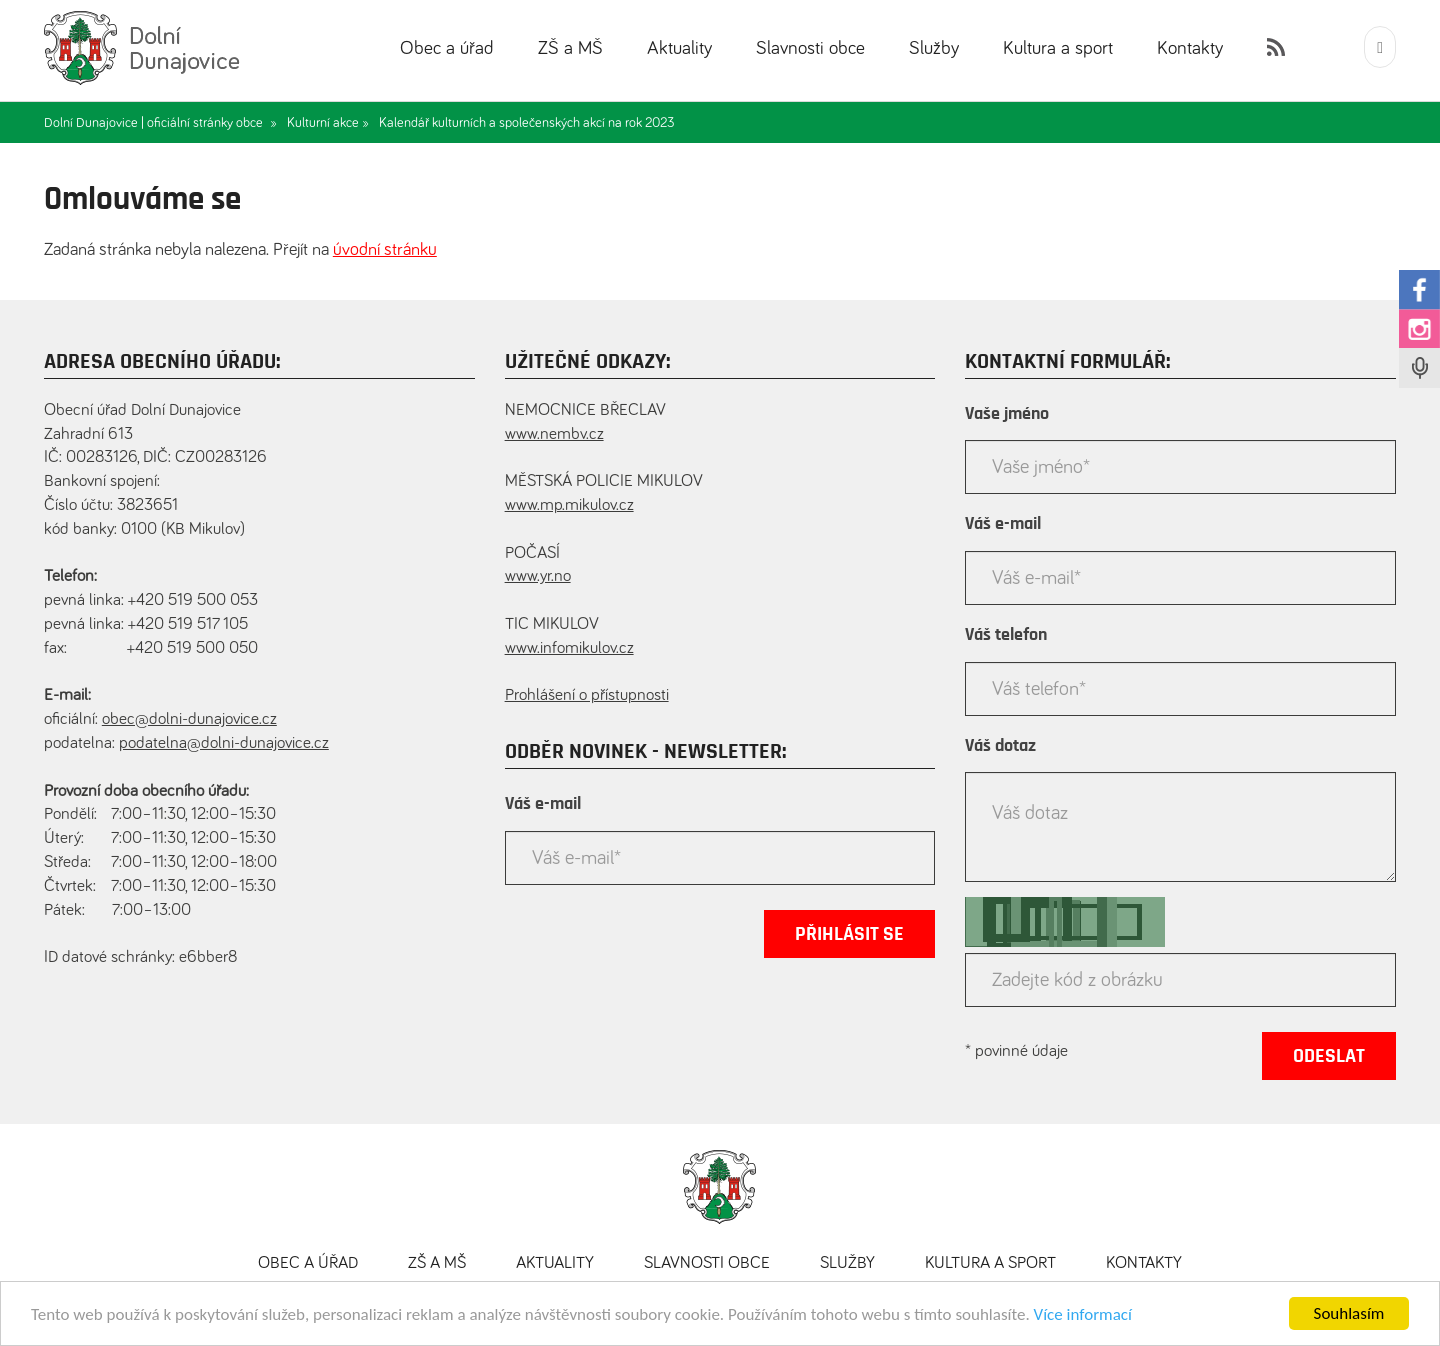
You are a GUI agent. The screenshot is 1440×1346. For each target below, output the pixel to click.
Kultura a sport (1058, 48)
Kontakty (1190, 48)
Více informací (1083, 1314)
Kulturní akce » (328, 123)
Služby (934, 48)
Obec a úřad (447, 48)
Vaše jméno (1007, 414)
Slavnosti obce (810, 48)
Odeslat (1329, 1056)
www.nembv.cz (554, 434)
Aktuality (679, 48)
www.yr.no (538, 576)
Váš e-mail (543, 804)
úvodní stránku (385, 250)
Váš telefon (1006, 635)
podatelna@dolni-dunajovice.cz (224, 743)
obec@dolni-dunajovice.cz (189, 719)
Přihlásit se (849, 934)
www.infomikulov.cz (569, 648)
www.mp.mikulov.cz (569, 505)
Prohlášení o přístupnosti (587, 695)
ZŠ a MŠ (570, 48)
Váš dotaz (1000, 746)
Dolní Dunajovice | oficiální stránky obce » (160, 123)
